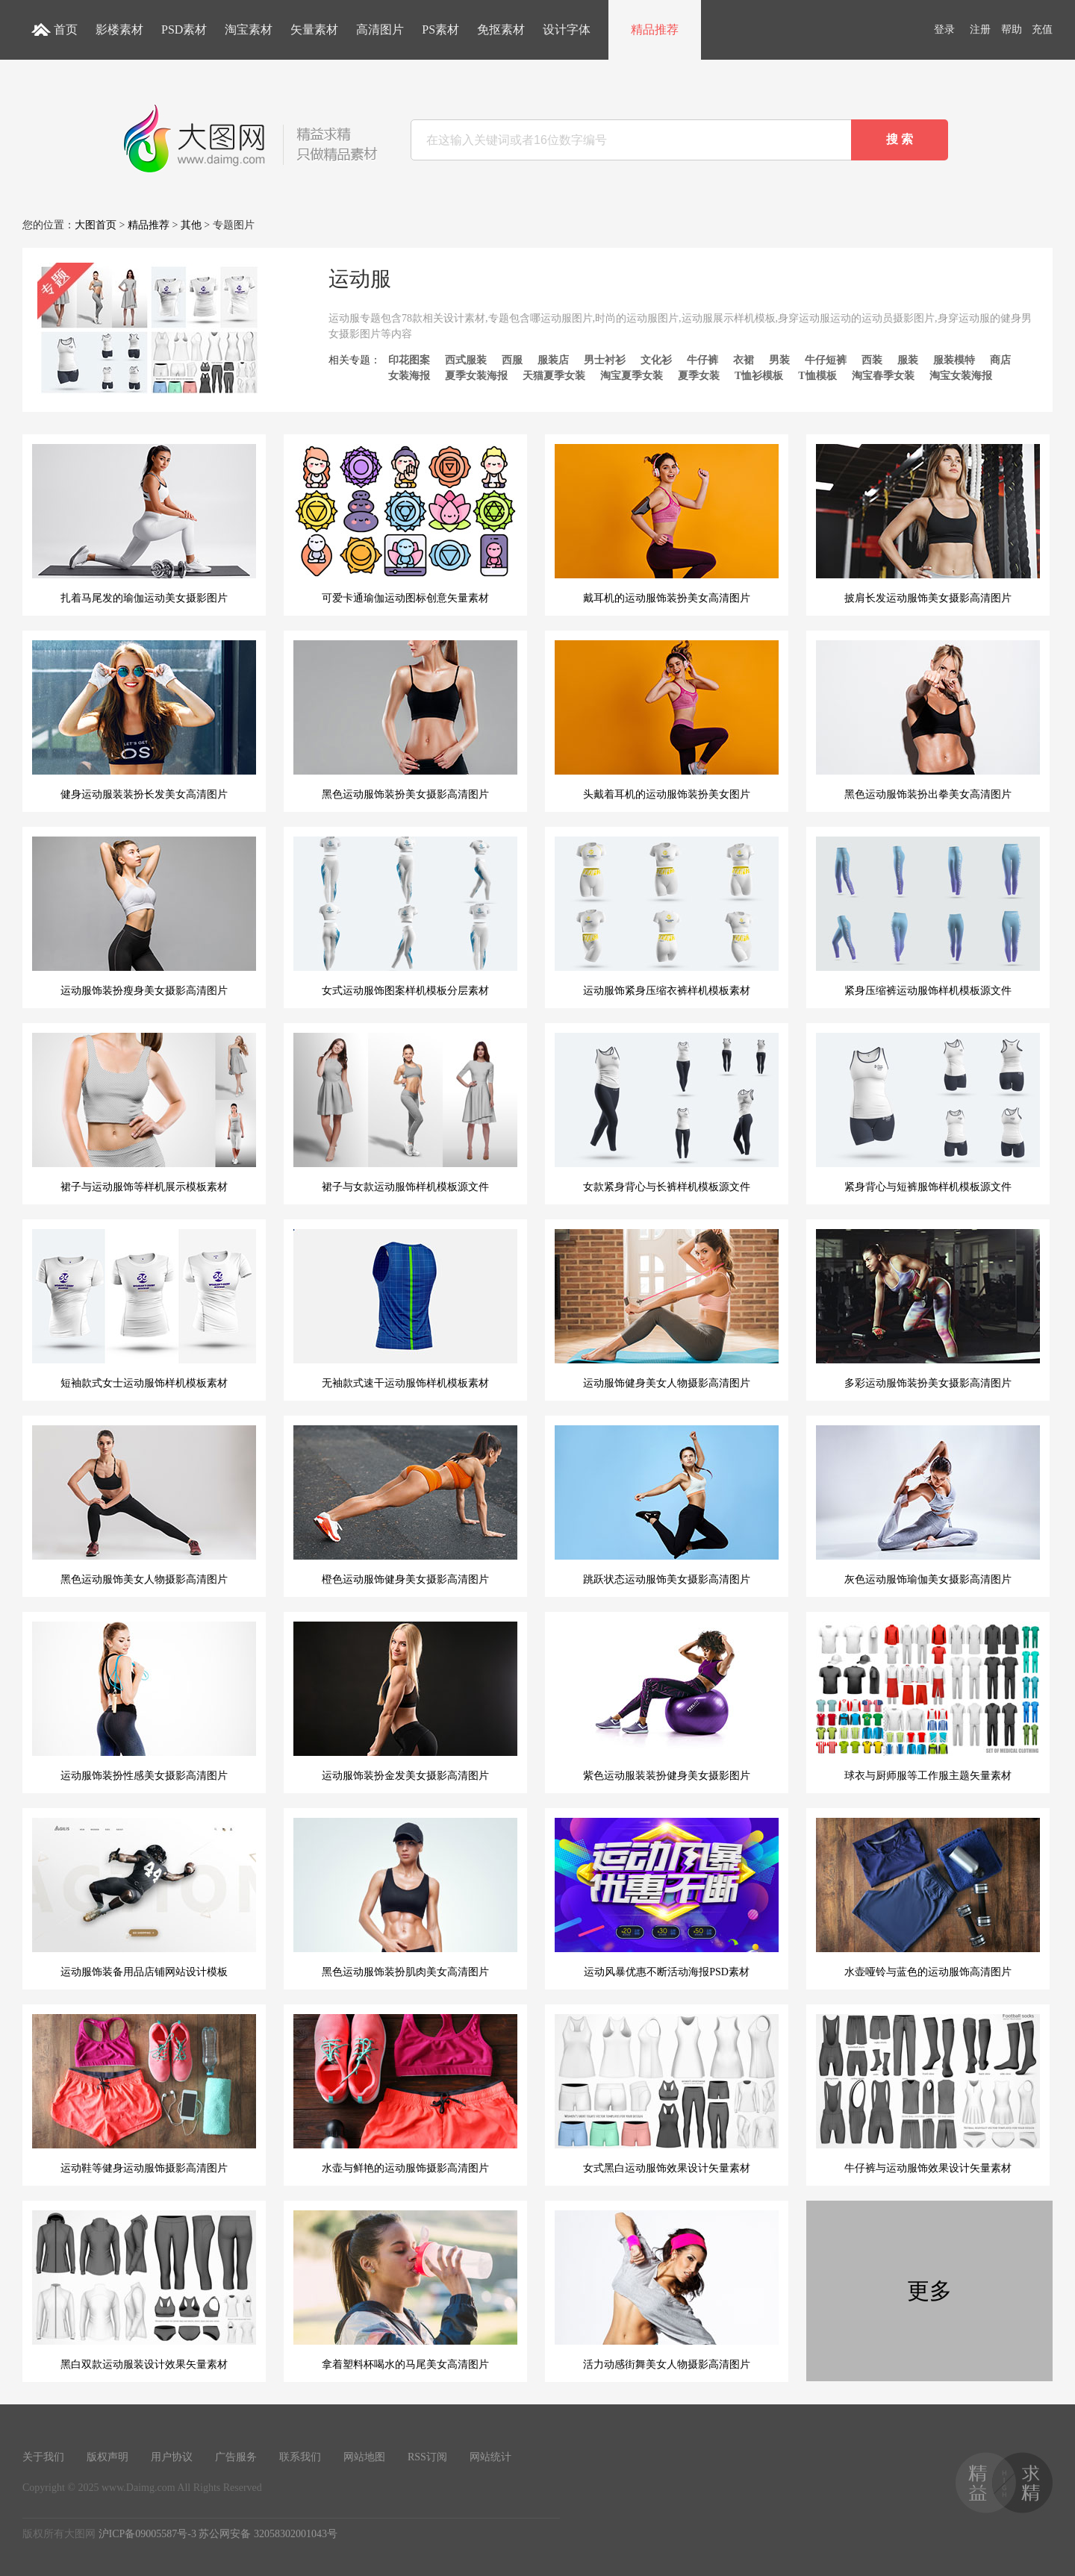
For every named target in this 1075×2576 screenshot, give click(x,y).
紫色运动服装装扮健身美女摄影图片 (667, 1701)
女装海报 (409, 375)
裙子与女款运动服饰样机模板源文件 (405, 1112)
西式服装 (466, 360)
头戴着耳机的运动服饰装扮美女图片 (667, 720)
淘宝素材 (248, 29)
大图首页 (95, 225)
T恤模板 (817, 375)
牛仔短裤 (826, 360)
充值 (1042, 29)
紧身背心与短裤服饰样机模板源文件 (928, 1112)
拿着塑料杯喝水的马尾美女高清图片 (405, 2290)
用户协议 (172, 2457)
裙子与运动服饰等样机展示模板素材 (144, 1112)
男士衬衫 (605, 360)
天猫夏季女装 (554, 375)
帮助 (1011, 29)
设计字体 (567, 29)
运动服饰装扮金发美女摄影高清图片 (405, 1701)
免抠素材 (501, 29)
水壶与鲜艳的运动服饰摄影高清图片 (405, 2094)
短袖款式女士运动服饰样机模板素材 (144, 1309)
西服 (512, 360)
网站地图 (364, 2457)
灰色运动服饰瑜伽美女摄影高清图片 (928, 1505)
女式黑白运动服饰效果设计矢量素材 (667, 2094)
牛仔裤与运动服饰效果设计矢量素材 (928, 2094)
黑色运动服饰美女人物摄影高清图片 (144, 1505)
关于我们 (43, 2457)
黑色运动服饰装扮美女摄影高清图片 (405, 720)
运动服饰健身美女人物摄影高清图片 (667, 1309)
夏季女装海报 (476, 375)
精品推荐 (655, 29)
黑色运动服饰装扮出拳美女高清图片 (928, 720)
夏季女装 (699, 375)
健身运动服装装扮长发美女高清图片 (144, 720)
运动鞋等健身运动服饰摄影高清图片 (144, 2094)
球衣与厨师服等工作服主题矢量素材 (928, 1701)
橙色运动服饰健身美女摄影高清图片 (405, 1505)
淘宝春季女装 (883, 375)
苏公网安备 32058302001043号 (268, 2533)
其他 (191, 225)
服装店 (553, 360)
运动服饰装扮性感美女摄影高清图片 (144, 1701)
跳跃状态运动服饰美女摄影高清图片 (667, 1505)
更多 (929, 2290)
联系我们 (300, 2457)
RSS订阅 (427, 2457)
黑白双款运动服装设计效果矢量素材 (144, 2290)
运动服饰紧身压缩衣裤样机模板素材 (667, 916)
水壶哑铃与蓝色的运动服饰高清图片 (928, 1898)
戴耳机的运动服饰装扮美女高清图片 (667, 524)
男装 (779, 360)
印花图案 (409, 360)
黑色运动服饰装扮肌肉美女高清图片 (405, 1898)
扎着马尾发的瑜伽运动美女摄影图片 (144, 524)
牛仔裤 (702, 360)
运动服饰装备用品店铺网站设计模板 (144, 1898)
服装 (907, 360)
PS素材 (440, 29)
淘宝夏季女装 (631, 375)
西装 (871, 360)
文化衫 (656, 360)
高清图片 (380, 29)
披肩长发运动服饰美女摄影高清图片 (928, 524)
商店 (1000, 360)
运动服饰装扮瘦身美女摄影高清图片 (144, 916)
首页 (66, 29)
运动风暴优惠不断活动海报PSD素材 (667, 1898)
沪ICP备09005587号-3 (147, 2533)
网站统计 (490, 2457)
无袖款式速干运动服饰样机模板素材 (405, 1309)
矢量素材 (314, 29)
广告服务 (236, 2457)
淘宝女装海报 (960, 375)
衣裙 (743, 360)
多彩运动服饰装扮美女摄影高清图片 (928, 1309)
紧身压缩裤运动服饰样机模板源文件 (928, 916)
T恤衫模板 (759, 375)
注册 (980, 29)
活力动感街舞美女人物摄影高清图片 (667, 2290)
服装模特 (954, 360)
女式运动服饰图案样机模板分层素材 (405, 916)
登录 (944, 29)
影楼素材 (119, 29)
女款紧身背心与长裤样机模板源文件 (667, 1112)
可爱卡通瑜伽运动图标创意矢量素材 (405, 524)
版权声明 (107, 2457)
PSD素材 (184, 29)
